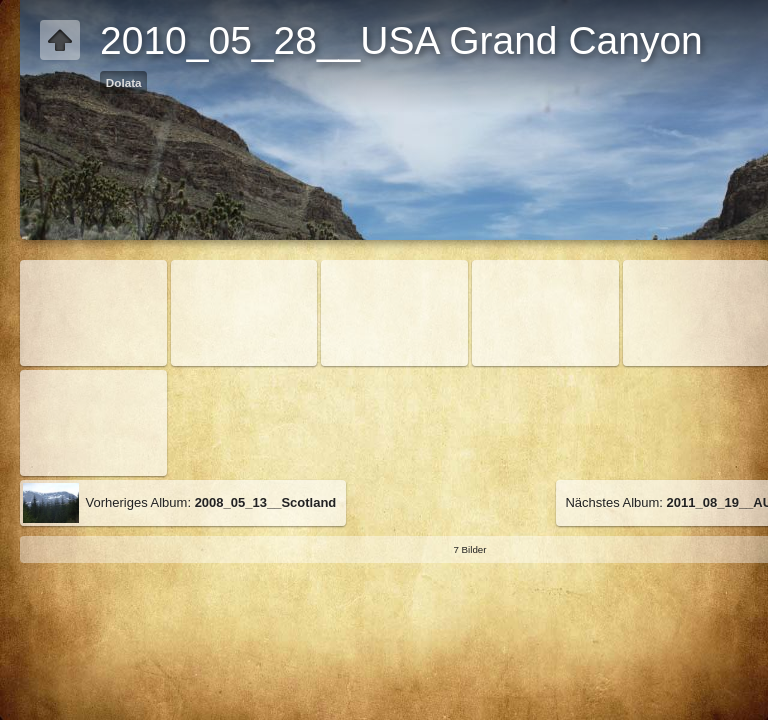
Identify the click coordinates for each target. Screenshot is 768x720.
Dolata (124, 82)
